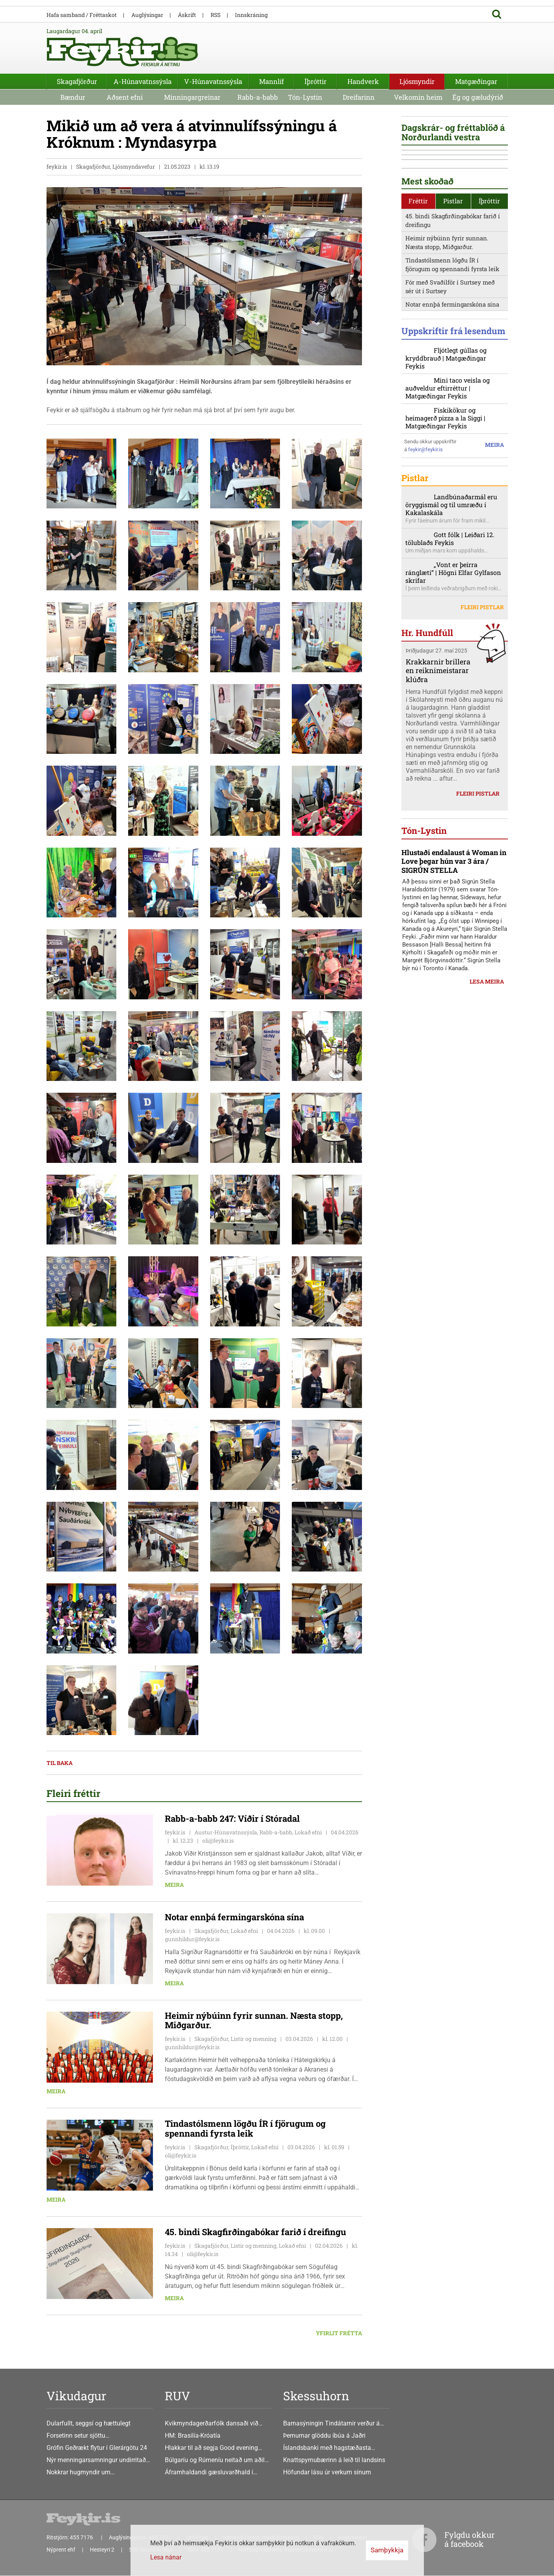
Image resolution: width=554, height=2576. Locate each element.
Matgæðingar (476, 81)
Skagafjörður (77, 81)
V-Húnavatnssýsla (213, 81)
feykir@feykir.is (425, 600)
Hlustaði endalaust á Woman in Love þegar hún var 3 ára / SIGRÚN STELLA (453, 1087)
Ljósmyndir (417, 81)
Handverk (363, 81)
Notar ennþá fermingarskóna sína (452, 437)
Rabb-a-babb (257, 97)
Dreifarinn (359, 97)
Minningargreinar (192, 97)
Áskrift (187, 15)
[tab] (418, 334)
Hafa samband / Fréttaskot (82, 15)
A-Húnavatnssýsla (143, 81)
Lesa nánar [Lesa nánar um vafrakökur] (165, 2557)
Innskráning (251, 15)
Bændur (72, 97)
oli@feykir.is (218, 1841)
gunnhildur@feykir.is (192, 1939)
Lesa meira (487, 1208)
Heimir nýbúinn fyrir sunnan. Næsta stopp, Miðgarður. (447, 375)
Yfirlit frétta (339, 2333)
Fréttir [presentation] (418, 333)
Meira (174, 1885)
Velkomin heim (418, 97)
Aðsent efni (124, 97)
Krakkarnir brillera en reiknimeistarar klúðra (438, 826)
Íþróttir (315, 81)
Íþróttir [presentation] (489, 333)
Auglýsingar (147, 15)
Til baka (60, 1763)
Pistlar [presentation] (453, 333)
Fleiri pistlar (482, 763)
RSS (215, 15)
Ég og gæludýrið (477, 97)
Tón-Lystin (305, 97)
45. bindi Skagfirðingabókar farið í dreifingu (452, 353)
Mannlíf (271, 81)
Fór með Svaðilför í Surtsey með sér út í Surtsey (450, 419)
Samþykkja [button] (387, 2550)
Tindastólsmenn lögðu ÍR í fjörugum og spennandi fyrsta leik (452, 397)
